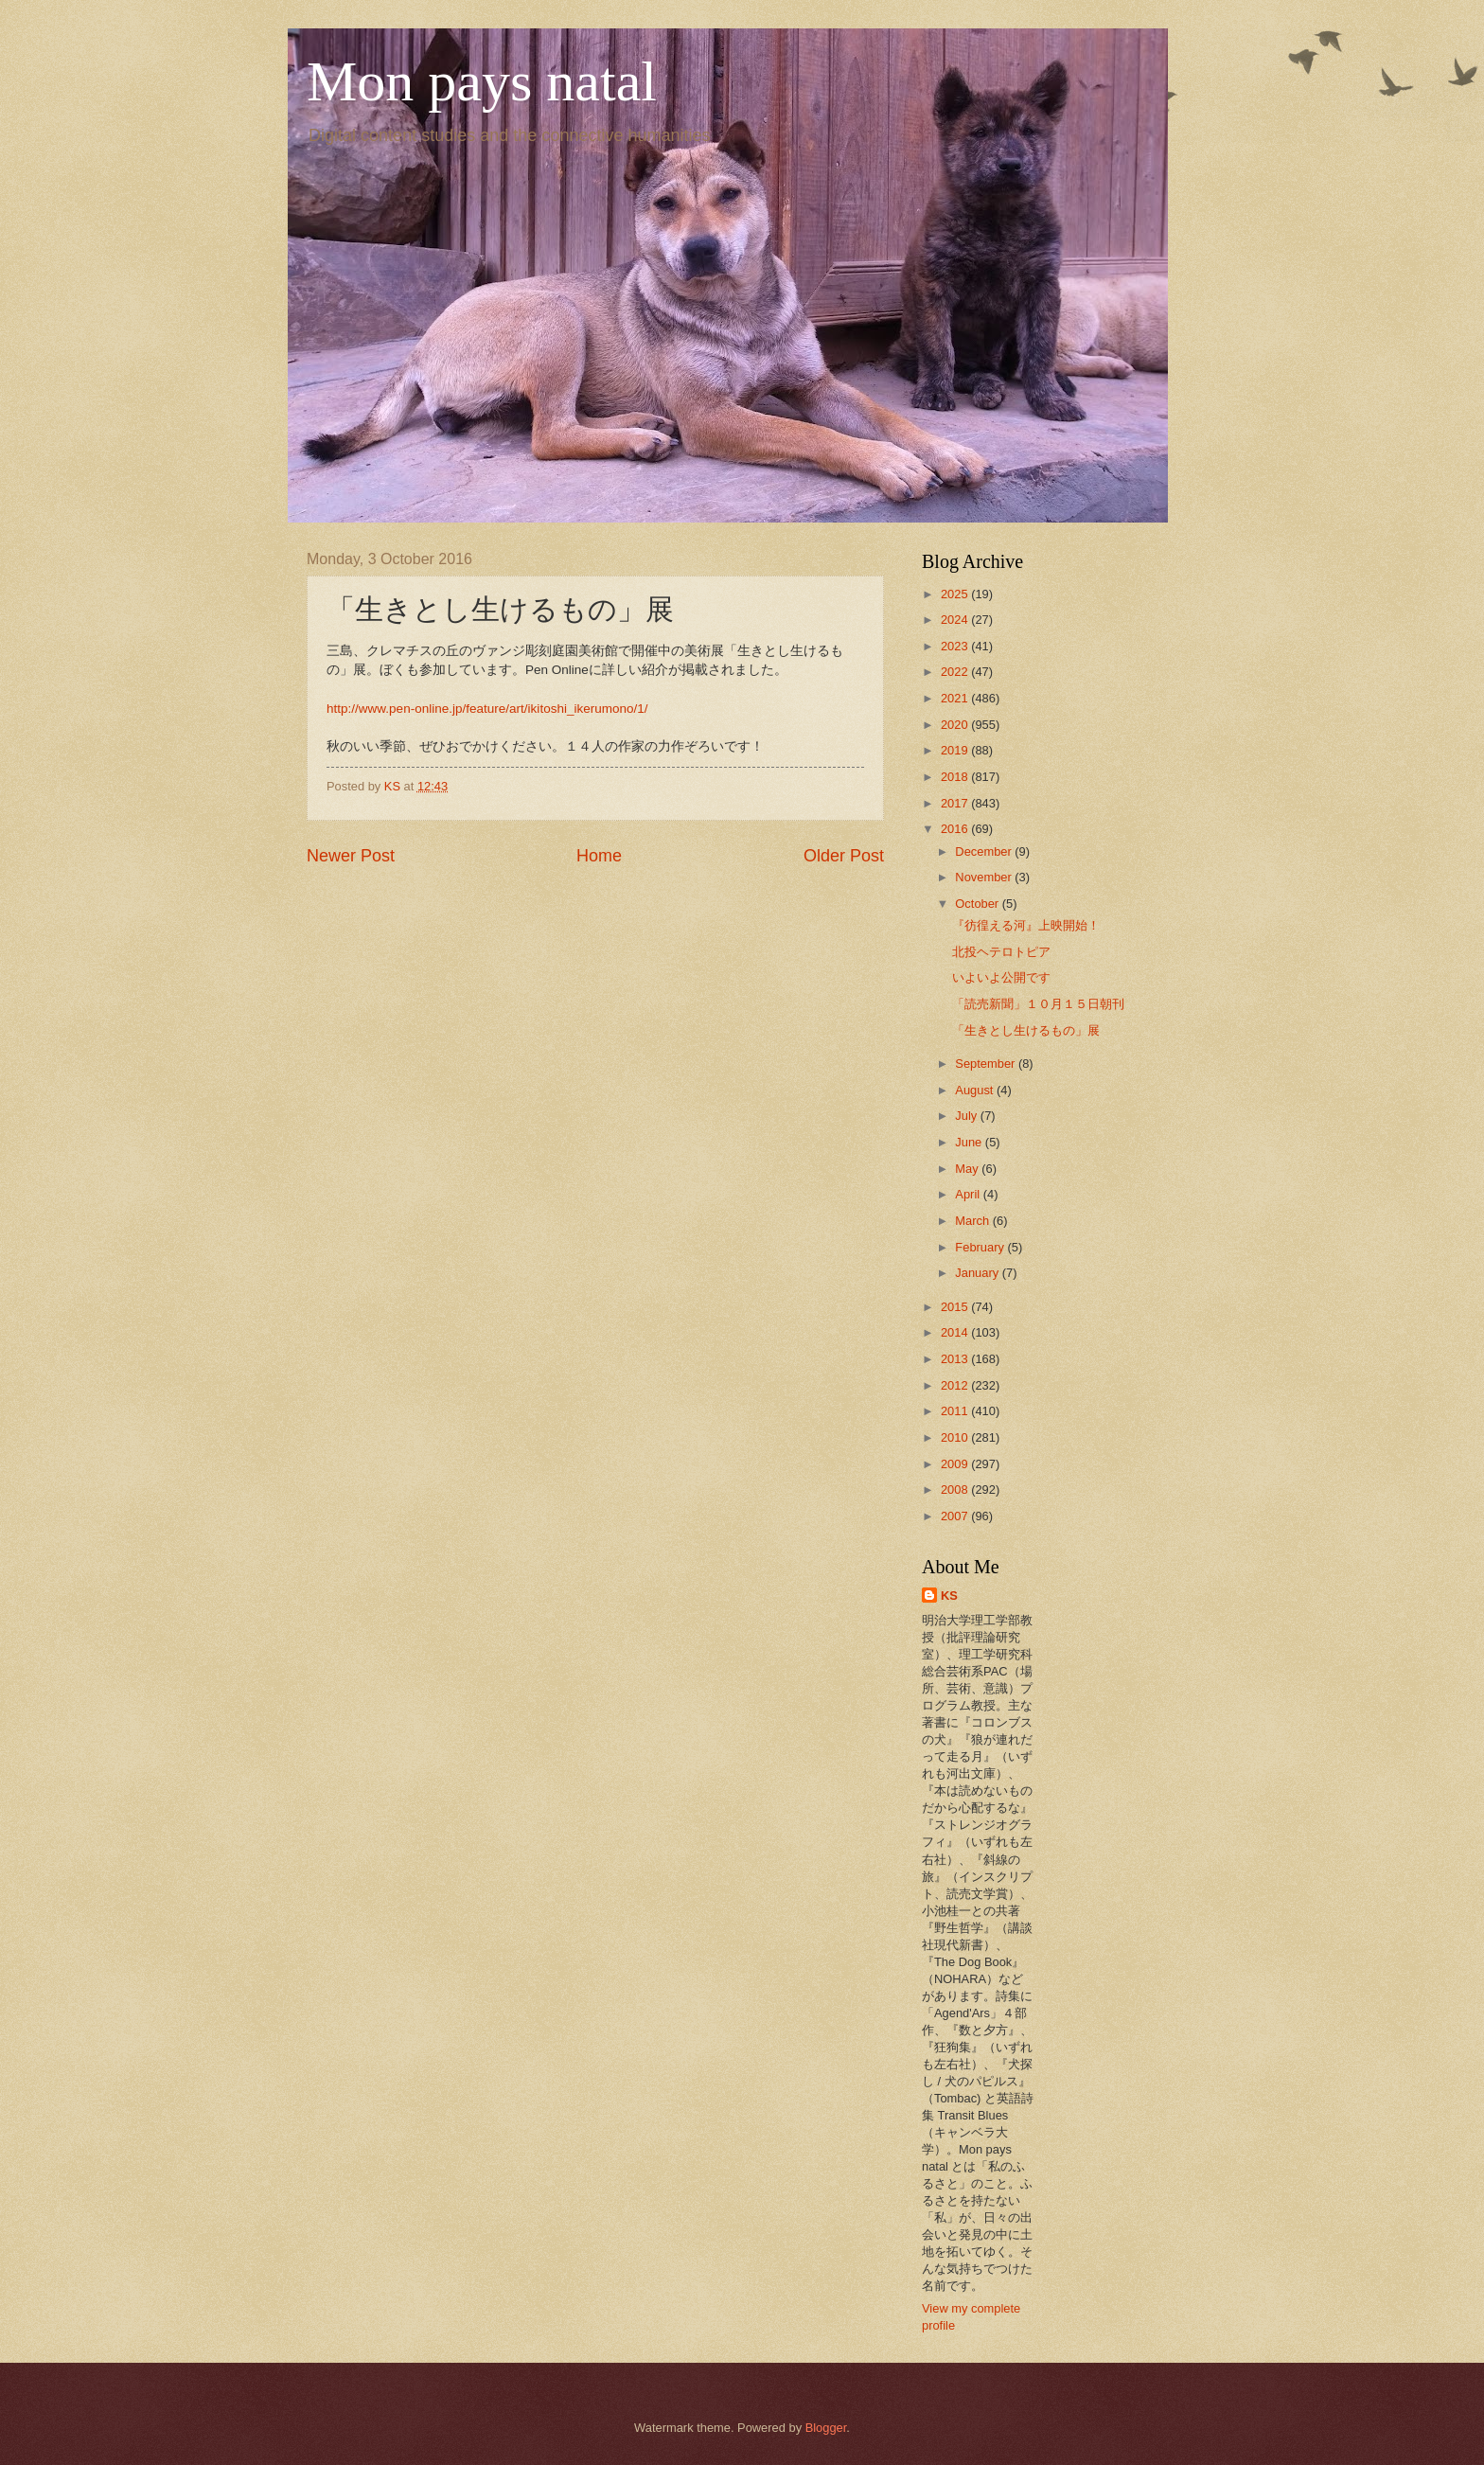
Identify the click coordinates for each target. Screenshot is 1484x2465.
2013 (956, 1359)
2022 (956, 672)
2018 (956, 777)
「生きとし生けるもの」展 (1026, 1030)
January (978, 1273)
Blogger (826, 2428)
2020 (956, 725)
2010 (956, 1437)
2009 (956, 1464)
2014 (956, 1332)
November (985, 877)
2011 (956, 1411)
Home (599, 855)
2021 (956, 698)
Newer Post (351, 855)
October (978, 903)
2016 (956, 829)
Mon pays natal (482, 81)
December (985, 851)
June (970, 1142)
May (968, 1169)
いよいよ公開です (1001, 977)
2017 (956, 803)
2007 (956, 1516)
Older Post (844, 855)
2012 (956, 1385)
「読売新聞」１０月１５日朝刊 (1038, 1004)
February (981, 1247)
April (968, 1194)
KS (949, 1595)
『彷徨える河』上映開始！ (1026, 925)
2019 (956, 750)
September (986, 1063)
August (976, 1090)
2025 (956, 594)
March (973, 1221)
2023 (956, 646)
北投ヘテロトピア (1001, 952)
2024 (956, 619)
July (967, 1115)
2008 (956, 1489)
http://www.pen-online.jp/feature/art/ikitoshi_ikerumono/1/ (487, 708)
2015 (956, 1307)
